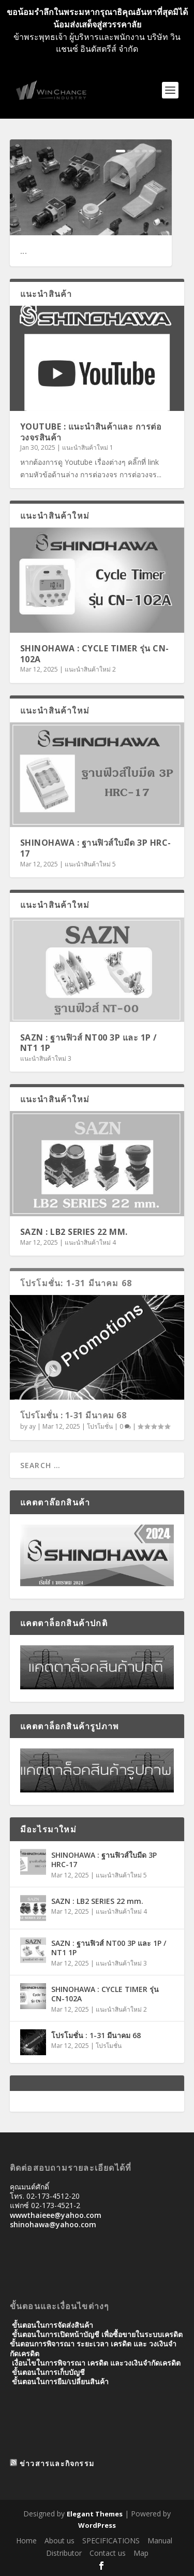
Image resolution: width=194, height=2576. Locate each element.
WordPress (97, 2525)
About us (59, 2540)
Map (140, 2553)
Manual (159, 2540)
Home (26, 2540)
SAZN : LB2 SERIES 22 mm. (74, 1231)
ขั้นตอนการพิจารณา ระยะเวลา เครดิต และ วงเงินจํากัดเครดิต (93, 2348)
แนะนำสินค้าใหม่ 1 (87, 447)
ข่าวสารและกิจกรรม (57, 2463)
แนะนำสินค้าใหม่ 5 (90, 864)
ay (32, 1426)
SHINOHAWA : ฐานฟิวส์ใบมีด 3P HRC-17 (95, 848)
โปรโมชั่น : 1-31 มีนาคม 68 (73, 1415)
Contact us (107, 2553)
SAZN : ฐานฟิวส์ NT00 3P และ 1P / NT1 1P (88, 1043)
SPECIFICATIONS (111, 2540)
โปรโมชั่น (100, 1426)
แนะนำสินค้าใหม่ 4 (90, 1242)
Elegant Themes (95, 2513)
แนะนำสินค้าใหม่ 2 (90, 669)
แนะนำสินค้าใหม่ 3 (45, 1058)
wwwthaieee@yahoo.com (55, 2215)
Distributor (64, 2553)
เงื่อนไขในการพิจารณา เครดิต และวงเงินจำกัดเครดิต (96, 2363)
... (23, 251)
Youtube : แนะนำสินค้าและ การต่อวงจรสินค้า (91, 432)
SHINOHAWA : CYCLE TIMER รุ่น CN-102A (94, 654)
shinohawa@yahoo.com (53, 2224)
